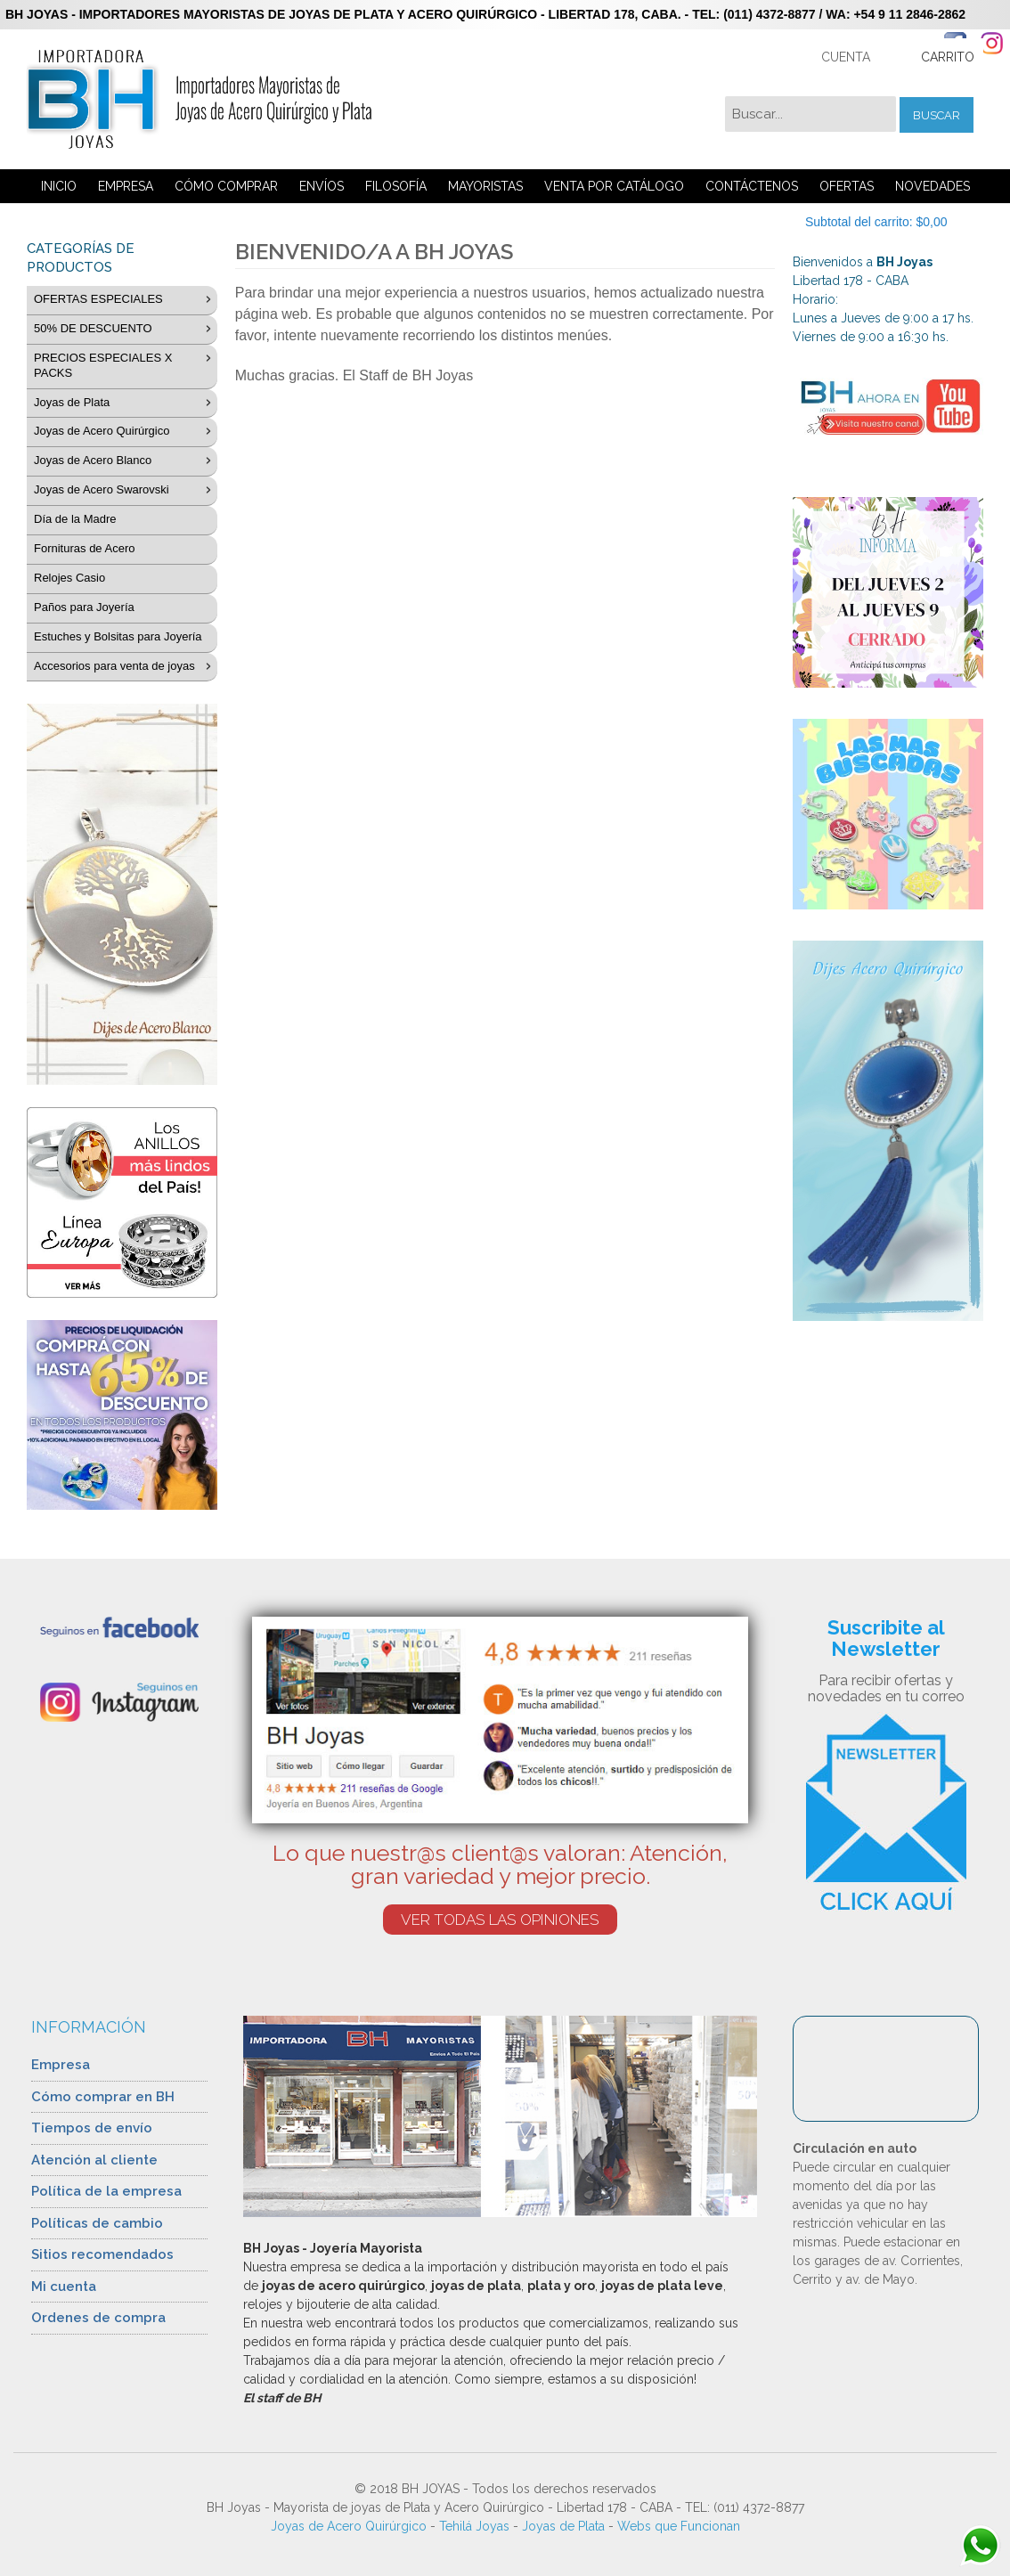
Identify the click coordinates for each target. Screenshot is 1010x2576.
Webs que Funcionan (678, 2526)
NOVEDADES (932, 186)
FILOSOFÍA (396, 186)
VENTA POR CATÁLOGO (614, 186)
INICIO (59, 186)
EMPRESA (125, 186)
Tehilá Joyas (474, 2526)
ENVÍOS (321, 186)
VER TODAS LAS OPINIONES (500, 1919)
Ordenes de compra (98, 2318)
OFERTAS (846, 186)
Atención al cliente (94, 2160)
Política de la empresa (106, 2191)
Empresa (60, 2065)
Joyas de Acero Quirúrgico (349, 2526)
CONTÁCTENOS (751, 186)
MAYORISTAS (485, 186)
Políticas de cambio (97, 2223)
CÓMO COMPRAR (226, 186)
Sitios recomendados (102, 2254)
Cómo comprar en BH (103, 2097)
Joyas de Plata (563, 2526)
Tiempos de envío (91, 2128)
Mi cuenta (63, 2286)
